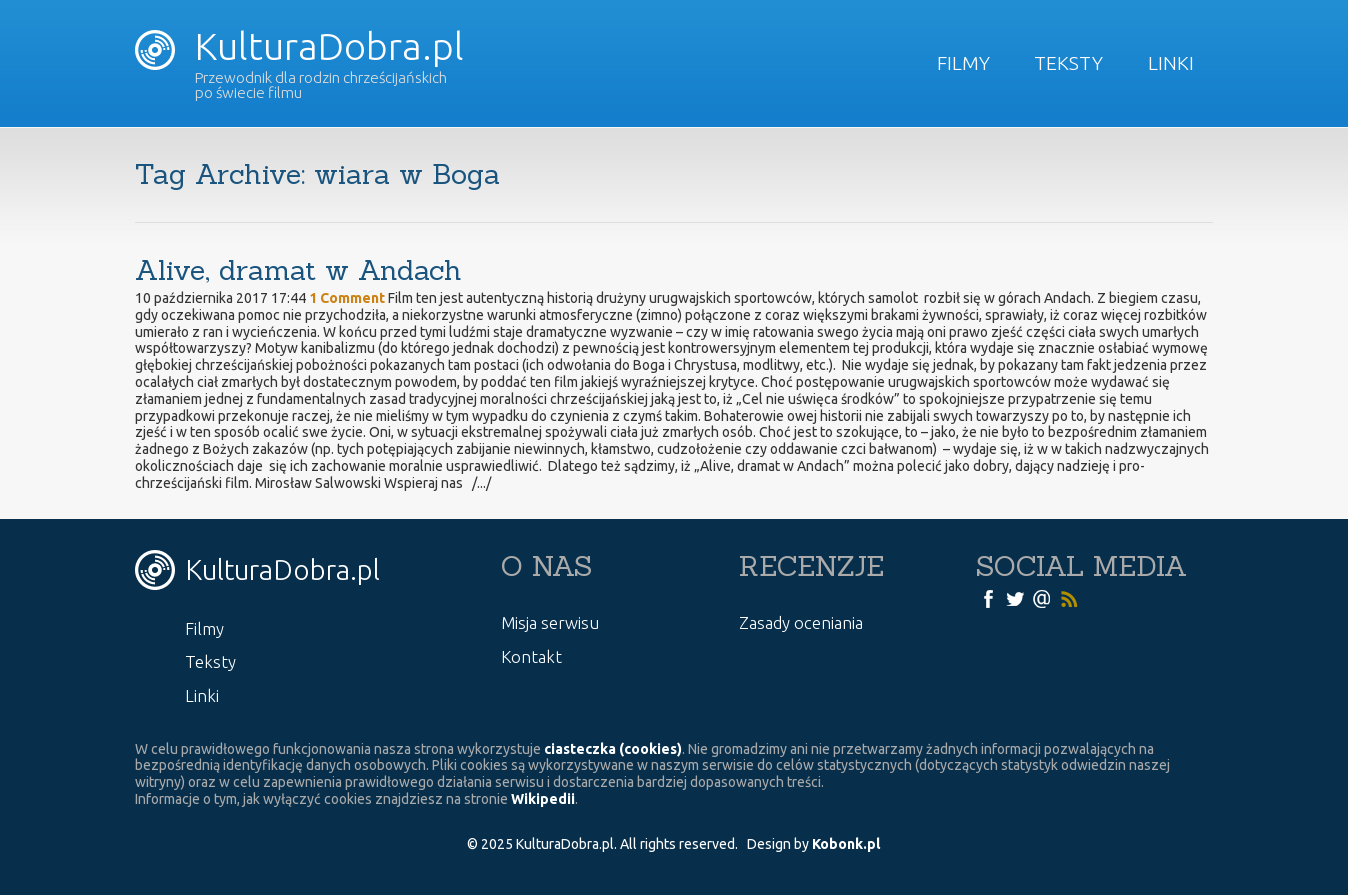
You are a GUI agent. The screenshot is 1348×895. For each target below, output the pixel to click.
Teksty (1068, 63)
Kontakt (531, 656)
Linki (1171, 63)
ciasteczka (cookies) (613, 749)
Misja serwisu (550, 622)
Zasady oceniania (801, 622)
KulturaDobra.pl (299, 46)
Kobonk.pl (846, 844)
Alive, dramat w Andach (298, 270)
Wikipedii (543, 799)
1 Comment (347, 298)
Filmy (963, 63)
